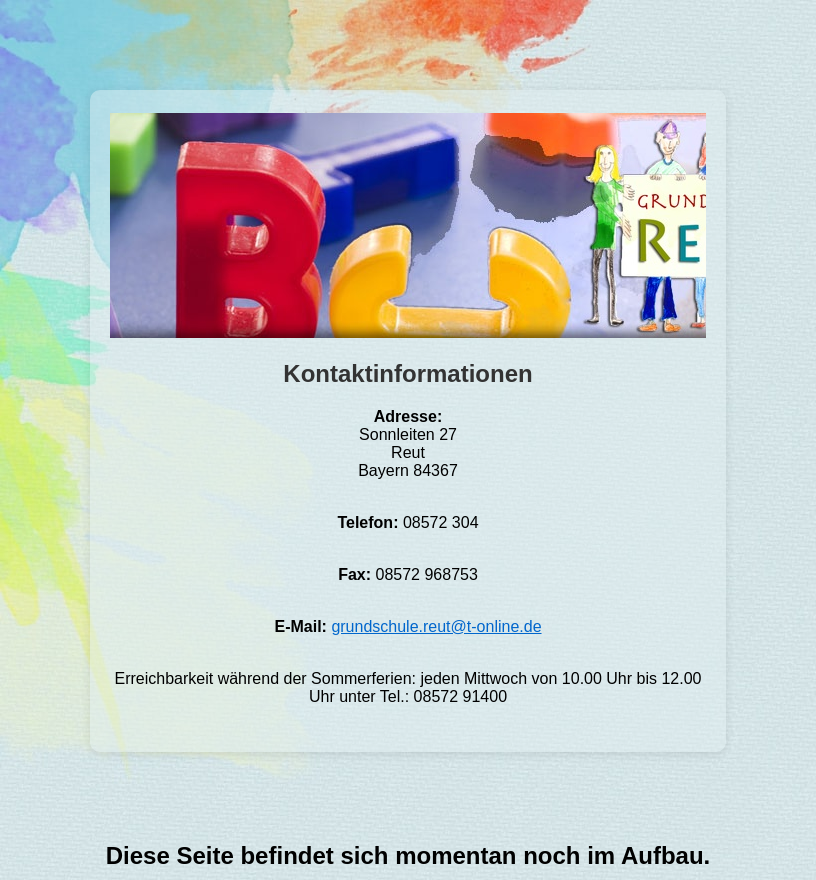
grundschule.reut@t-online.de (436, 626)
